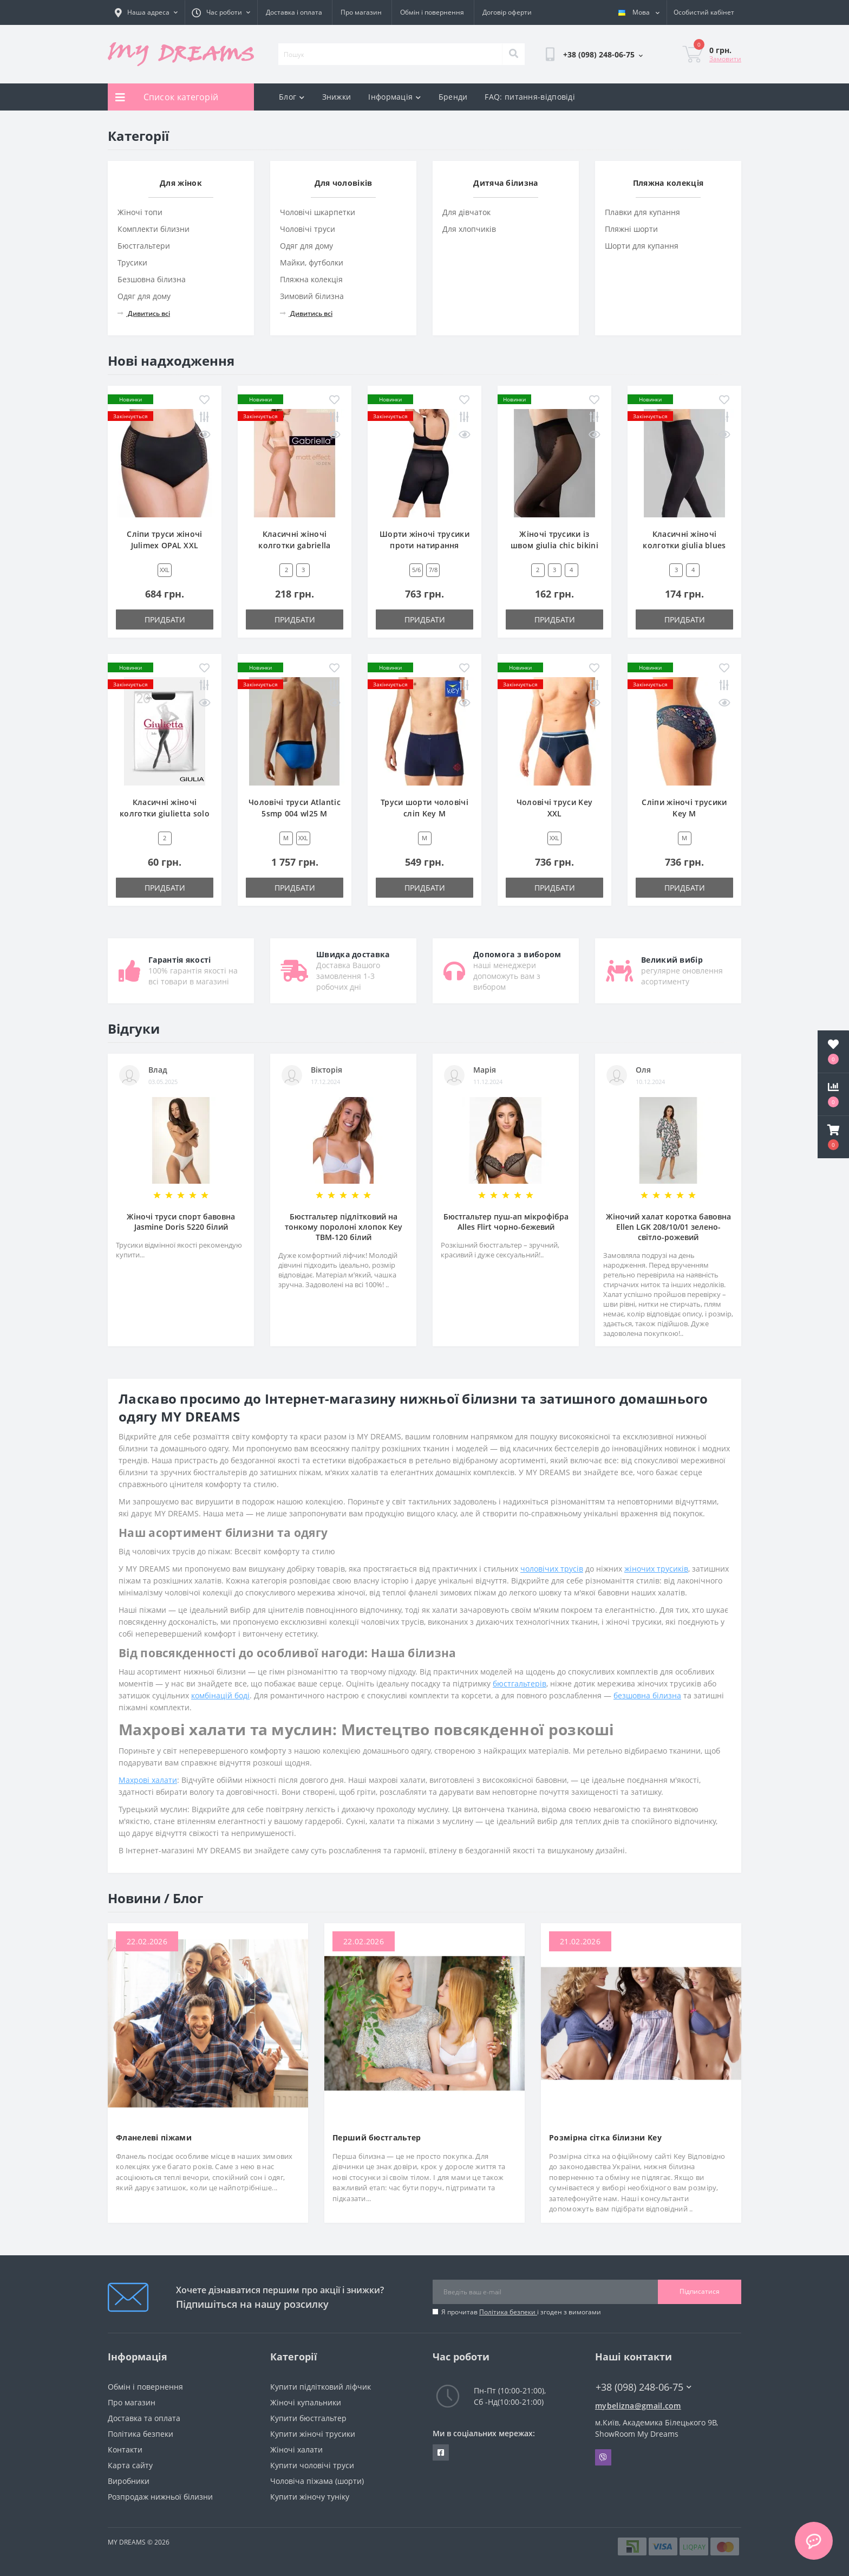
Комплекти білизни (153, 229)
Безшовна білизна (151, 279)
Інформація (394, 97)
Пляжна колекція (311, 279)
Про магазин (361, 12)
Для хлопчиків (469, 229)
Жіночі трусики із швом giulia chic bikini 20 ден (554, 545)
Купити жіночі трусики (312, 2434)
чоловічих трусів (551, 1568)
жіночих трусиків (656, 1568)
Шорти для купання (641, 246)
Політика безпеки (508, 2312)
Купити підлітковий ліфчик (320, 2387)
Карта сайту (130, 2465)
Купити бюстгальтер (308, 2418)
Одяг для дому (144, 296)
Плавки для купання (642, 212)
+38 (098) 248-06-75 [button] (643, 2387)
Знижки (336, 97)
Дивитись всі (143, 313)
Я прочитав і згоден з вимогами (521, 2312)
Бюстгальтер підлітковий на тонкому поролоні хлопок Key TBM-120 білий (343, 1226)
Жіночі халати (296, 2449)
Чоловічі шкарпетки (317, 212)
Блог (292, 97)
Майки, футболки (311, 262)
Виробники (128, 2481)
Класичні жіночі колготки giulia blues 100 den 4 (684, 545)
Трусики (132, 262)
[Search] (513, 54)
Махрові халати (148, 1780)
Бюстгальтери (143, 246)
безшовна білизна (647, 1695)
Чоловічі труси (307, 229)
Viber (603, 2457)
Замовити (725, 58)
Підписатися (700, 2291)
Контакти (125, 2449)
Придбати (165, 619)
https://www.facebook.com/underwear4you (440, 2452)
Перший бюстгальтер (376, 2137)
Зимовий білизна (312, 296)
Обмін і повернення (432, 12)
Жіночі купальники (305, 2402)
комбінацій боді (220, 1695)
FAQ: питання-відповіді (530, 97)
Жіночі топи (139, 212)
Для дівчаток (466, 212)
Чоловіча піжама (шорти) (317, 2481)
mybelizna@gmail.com (638, 2405)
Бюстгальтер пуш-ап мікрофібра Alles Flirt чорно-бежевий (506, 1221)
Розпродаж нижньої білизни (160, 2496)
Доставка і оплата (294, 12)
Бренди (453, 97)
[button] (833, 1137)
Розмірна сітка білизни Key (605, 2137)
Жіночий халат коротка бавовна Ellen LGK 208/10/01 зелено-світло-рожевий (668, 1226)
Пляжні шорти (631, 229)
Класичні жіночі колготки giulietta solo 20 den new (165, 813)
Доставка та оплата (144, 2418)
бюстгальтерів (519, 1683)
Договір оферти (507, 12)
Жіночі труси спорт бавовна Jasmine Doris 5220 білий (181, 1221)
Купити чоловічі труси (312, 2465)
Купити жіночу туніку (309, 2496)
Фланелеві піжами (154, 2137)
